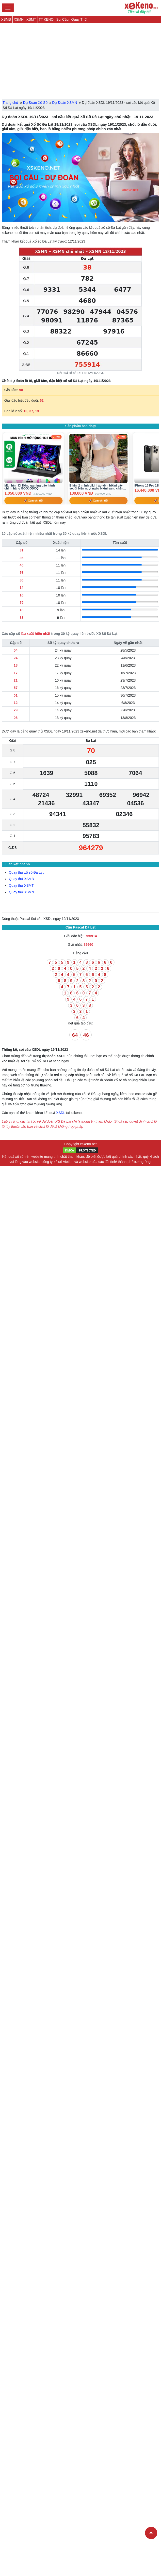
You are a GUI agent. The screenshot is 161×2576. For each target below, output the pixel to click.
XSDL (60, 1113)
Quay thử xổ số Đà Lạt (26, 872)
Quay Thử (78, 19)
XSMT (31, 19)
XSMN (19, 19)
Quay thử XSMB (21, 879)
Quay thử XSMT (21, 885)
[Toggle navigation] (8, 7)
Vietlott (68, 1162)
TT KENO (46, 19)
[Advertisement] (80, 57)
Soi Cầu (62, 19)
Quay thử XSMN (21, 892)
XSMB (6, 19)
